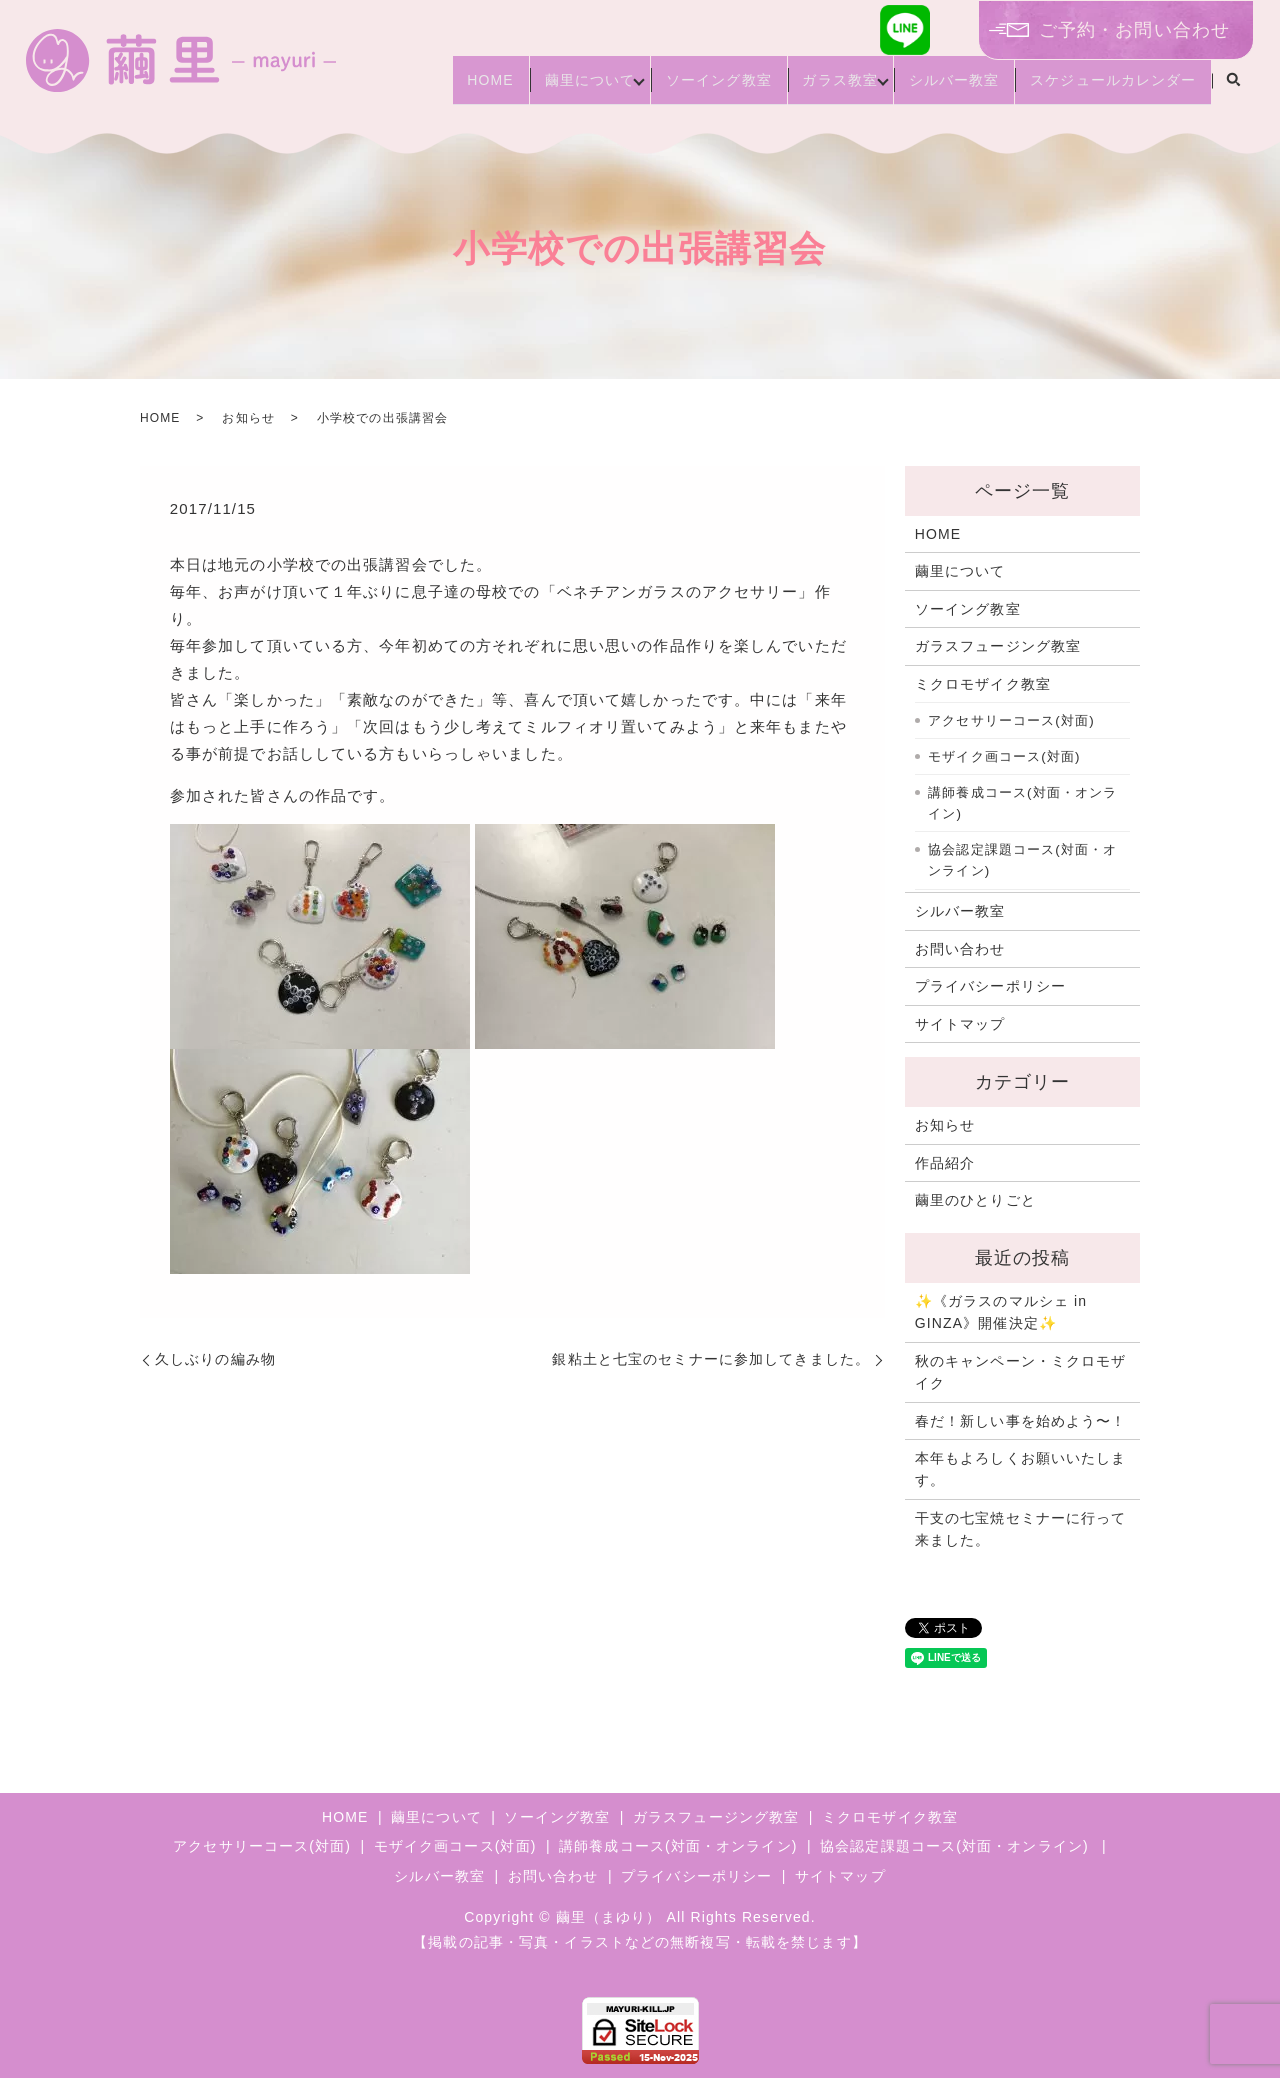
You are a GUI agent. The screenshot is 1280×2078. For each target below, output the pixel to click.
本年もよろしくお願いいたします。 (1021, 1469)
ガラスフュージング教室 (998, 646)
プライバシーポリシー (990, 986)
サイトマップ (960, 1024)
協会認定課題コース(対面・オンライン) (1022, 860)
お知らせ (248, 418)
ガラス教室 (809, 88)
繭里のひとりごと (975, 1200)
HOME (422, 88)
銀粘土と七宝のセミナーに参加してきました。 (711, 1359)
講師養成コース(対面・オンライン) (1022, 803)
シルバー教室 (935, 88)
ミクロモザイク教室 (983, 684)
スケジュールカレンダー (1107, 88)
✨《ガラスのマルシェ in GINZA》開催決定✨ (1001, 1312)
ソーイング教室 (675, 88)
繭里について (534, 88)
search (1233, 89)
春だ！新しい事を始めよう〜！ (1021, 1421)
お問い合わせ (960, 949)
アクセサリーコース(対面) (1011, 720)
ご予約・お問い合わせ (1134, 30)
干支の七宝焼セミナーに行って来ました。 (1021, 1529)
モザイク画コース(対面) (1004, 756)
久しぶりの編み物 (215, 1359)
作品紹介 (945, 1163)
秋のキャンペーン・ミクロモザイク (1021, 1372)
